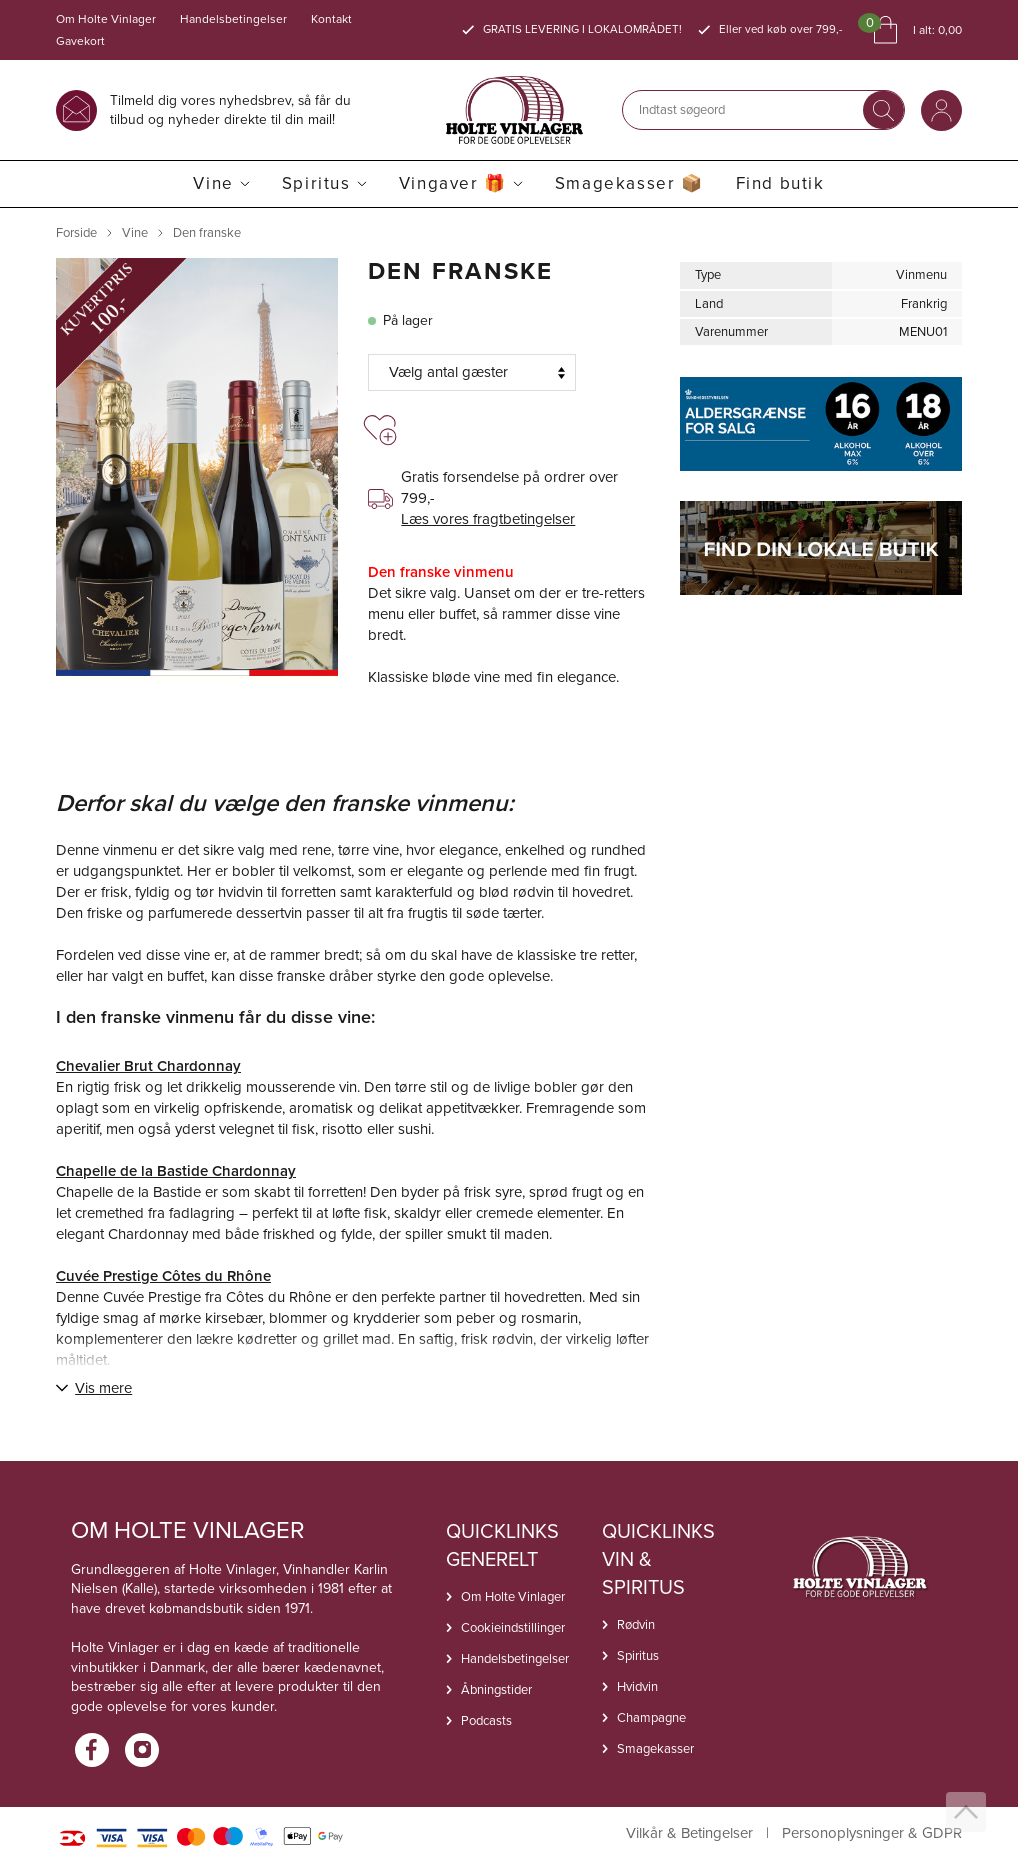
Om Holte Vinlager (106, 19)
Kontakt (331, 19)
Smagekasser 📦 (629, 183)
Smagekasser (655, 1748)
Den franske (207, 232)
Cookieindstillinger (513, 1627)
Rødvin (636, 1624)
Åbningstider (496, 1689)
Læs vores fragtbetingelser (488, 519)
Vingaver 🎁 (453, 183)
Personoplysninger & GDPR (872, 1833)
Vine (213, 183)
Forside (76, 232)
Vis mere (103, 1388)
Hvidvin (637, 1686)
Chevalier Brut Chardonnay (148, 1066)
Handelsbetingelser (233, 19)
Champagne (651, 1717)
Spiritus (316, 183)
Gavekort (80, 41)
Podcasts (486, 1720)
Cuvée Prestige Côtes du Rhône (163, 1276)
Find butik (780, 183)
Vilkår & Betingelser (689, 1833)
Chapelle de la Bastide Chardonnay (176, 1171)
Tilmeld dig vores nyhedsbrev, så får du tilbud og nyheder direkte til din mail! (230, 109)
